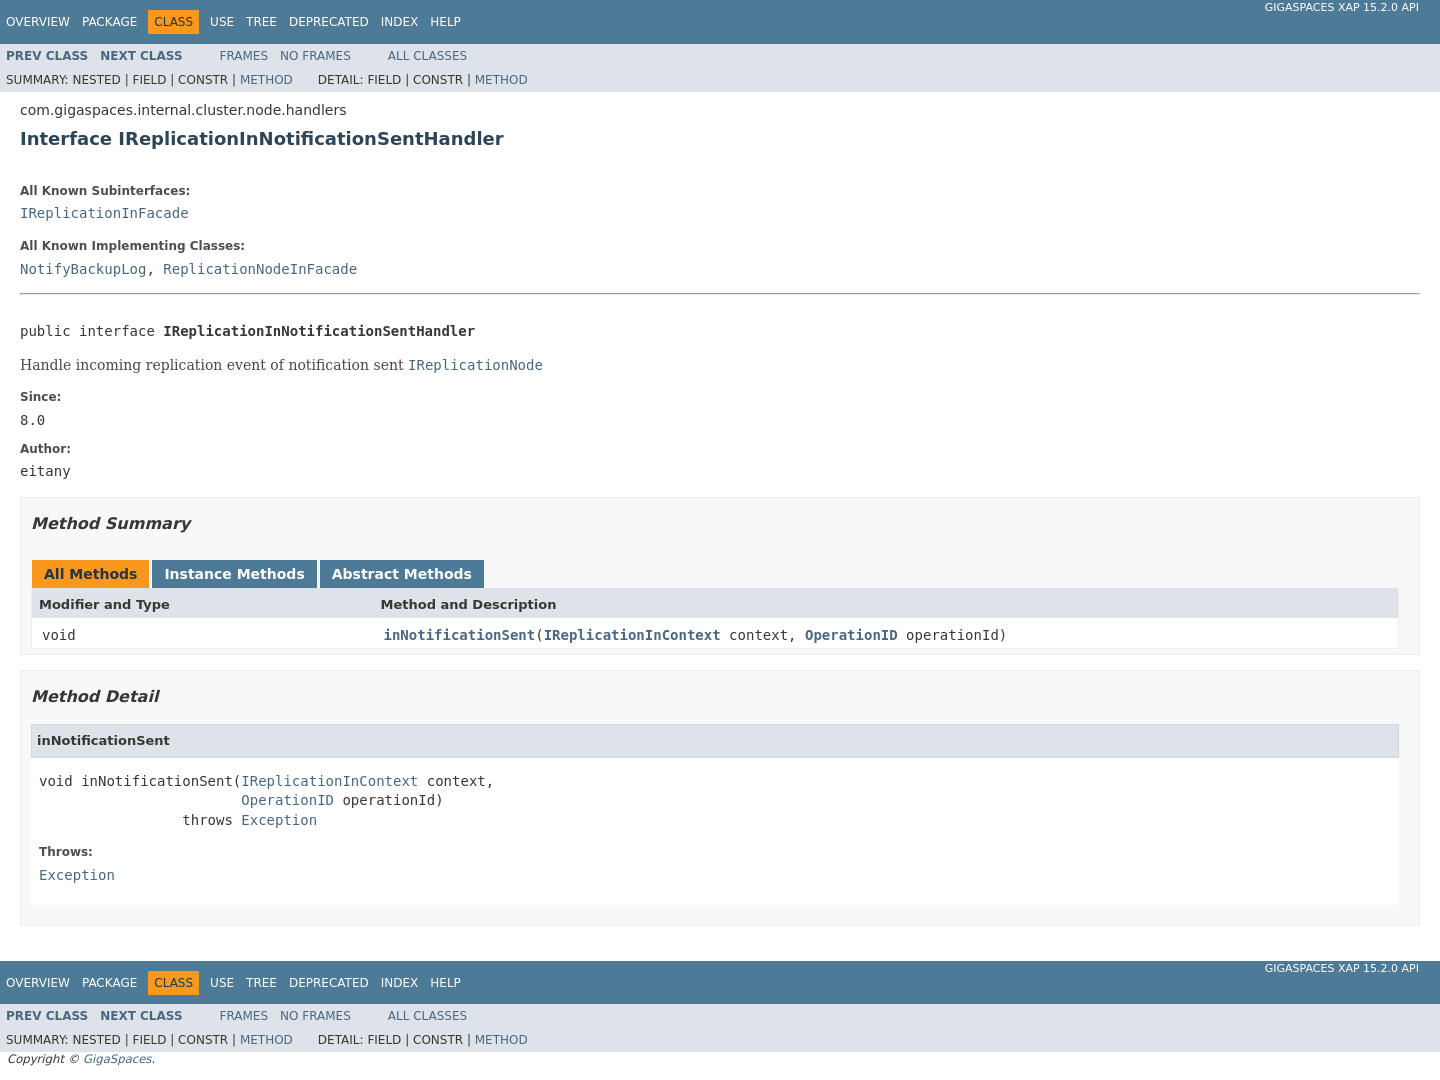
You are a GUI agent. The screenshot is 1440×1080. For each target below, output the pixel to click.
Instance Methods (234, 574)
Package (109, 22)
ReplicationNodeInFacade (260, 269)
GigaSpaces (117, 1059)
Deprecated (329, 22)
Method (266, 80)
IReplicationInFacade (104, 213)
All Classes (427, 56)
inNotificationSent (460, 635)
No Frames (315, 56)
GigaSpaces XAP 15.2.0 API (1342, 7)
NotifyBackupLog (83, 269)
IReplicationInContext (632, 635)
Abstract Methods (402, 574)
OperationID (851, 635)
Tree (261, 22)
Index (400, 22)
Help (445, 22)
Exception (279, 820)
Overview (38, 22)
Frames (244, 56)
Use (222, 22)
